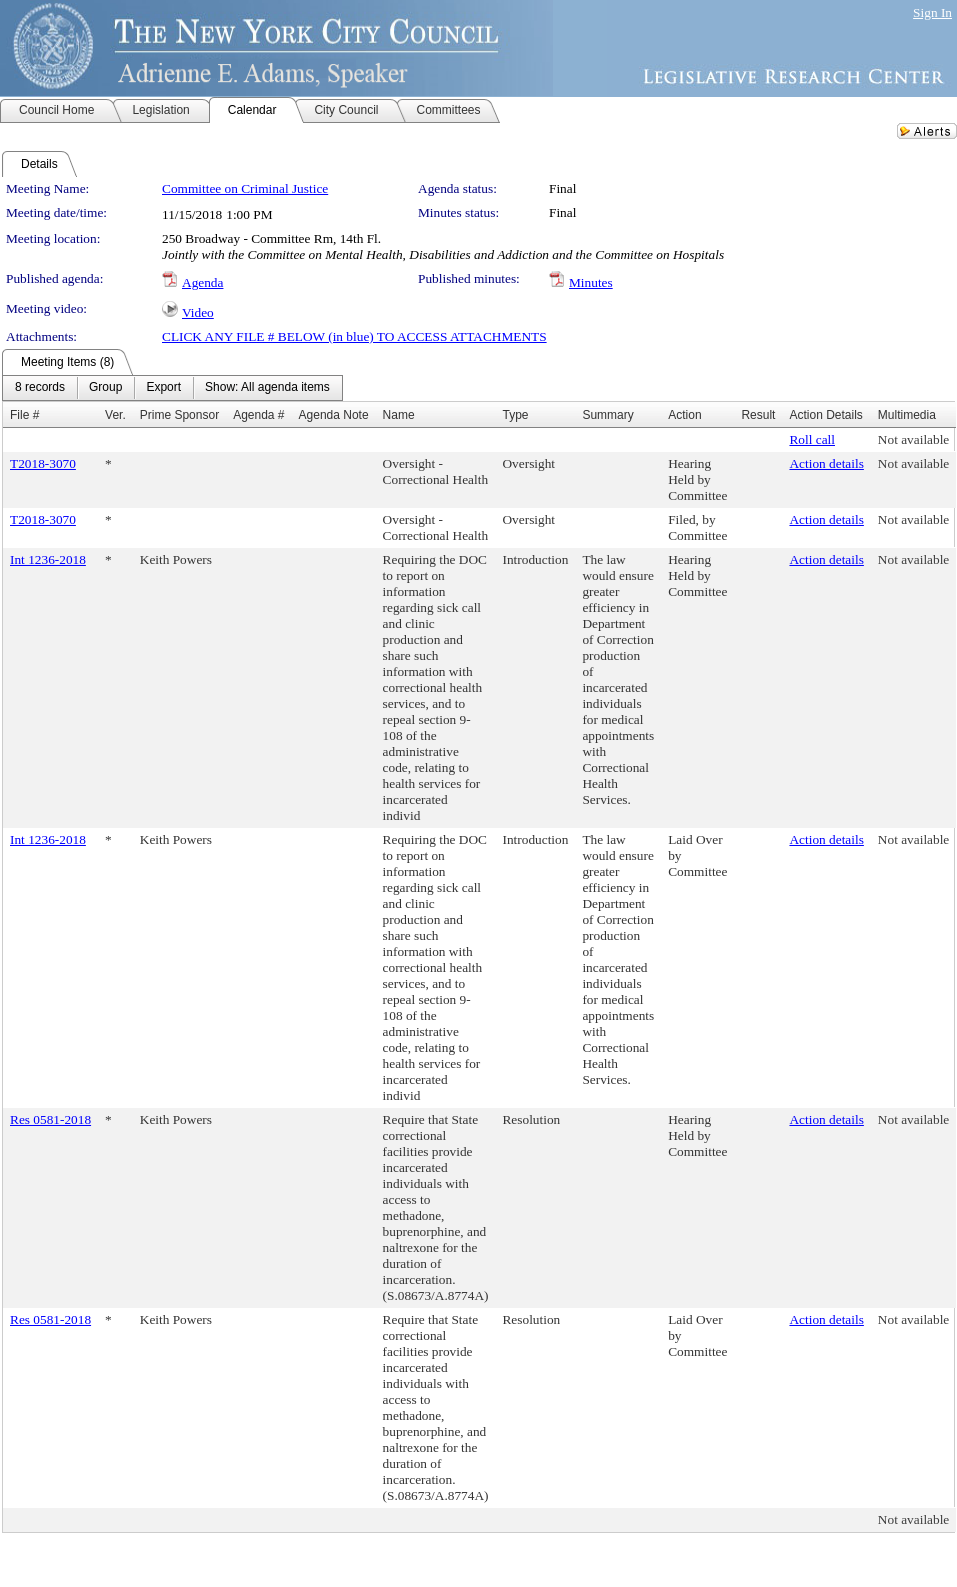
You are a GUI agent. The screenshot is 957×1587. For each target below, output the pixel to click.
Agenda (202, 282)
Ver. (115, 415)
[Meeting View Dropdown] (267, 388)
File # (24, 415)
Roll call (812, 439)
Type (515, 415)
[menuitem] (40, 388)
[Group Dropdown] (105, 388)
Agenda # (258, 415)
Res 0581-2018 (50, 1119)
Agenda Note (334, 415)
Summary (607, 415)
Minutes (591, 282)
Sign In (932, 12)
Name (399, 415)
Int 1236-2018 (48, 559)
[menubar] (172, 388)
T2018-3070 (43, 463)
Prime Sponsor (179, 415)
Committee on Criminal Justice (245, 188)
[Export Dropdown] (163, 388)
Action (684, 415)
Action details (826, 463)
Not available (913, 439)
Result (758, 415)
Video (198, 312)
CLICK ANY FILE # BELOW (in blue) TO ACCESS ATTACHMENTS (354, 336)
